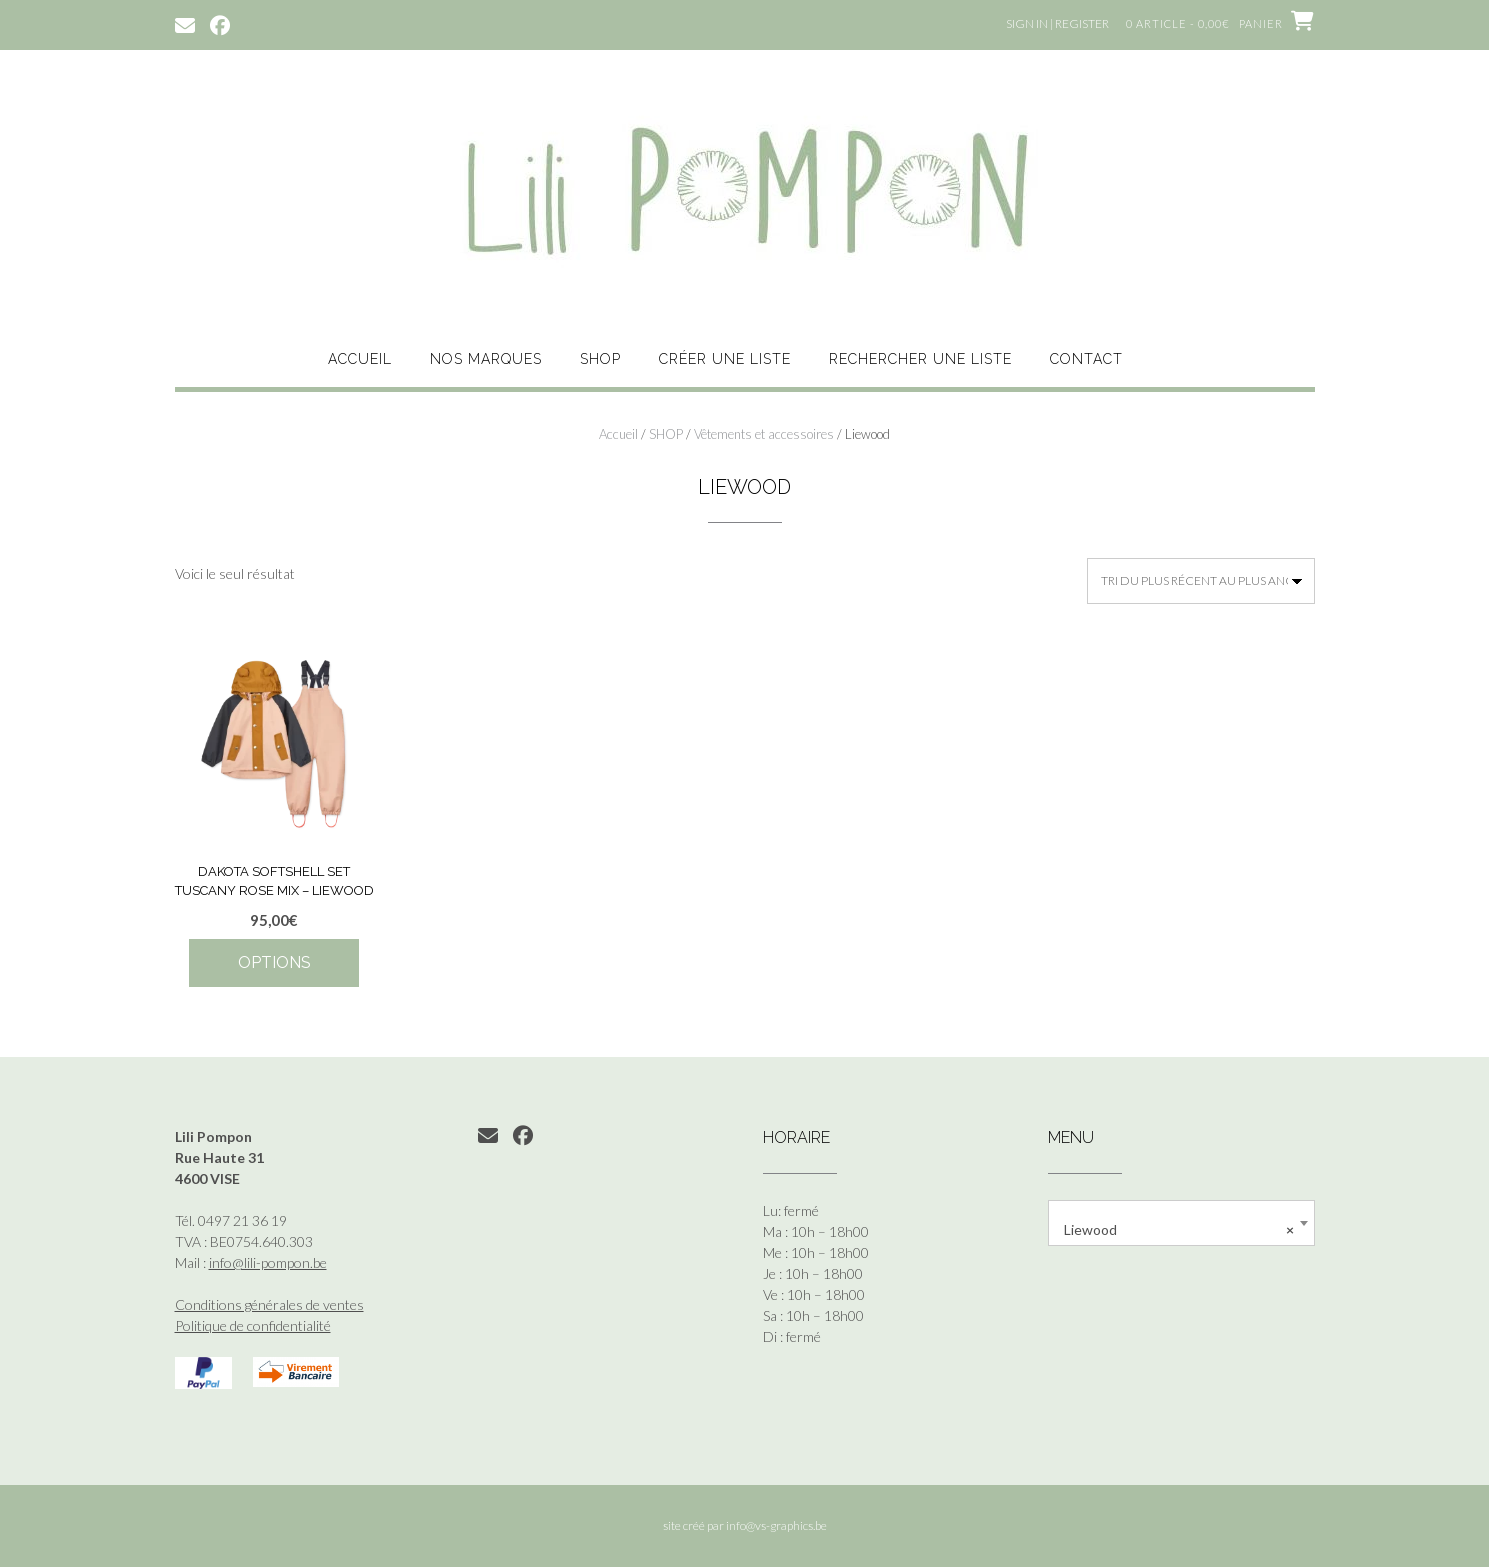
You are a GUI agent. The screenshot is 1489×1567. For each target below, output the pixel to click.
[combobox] (1181, 1223)
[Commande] (1201, 581)
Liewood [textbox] (1179, 1230)
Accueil (618, 434)
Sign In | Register (1057, 23)
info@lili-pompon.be (268, 1262)
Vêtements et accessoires (764, 434)
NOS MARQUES (486, 359)
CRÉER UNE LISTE (725, 359)
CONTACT (1086, 359)
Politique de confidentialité (253, 1325)
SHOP (600, 359)
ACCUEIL (360, 359)
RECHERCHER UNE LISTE (920, 359)
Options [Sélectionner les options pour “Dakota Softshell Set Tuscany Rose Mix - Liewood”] (274, 962)
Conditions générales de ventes (269, 1304)
